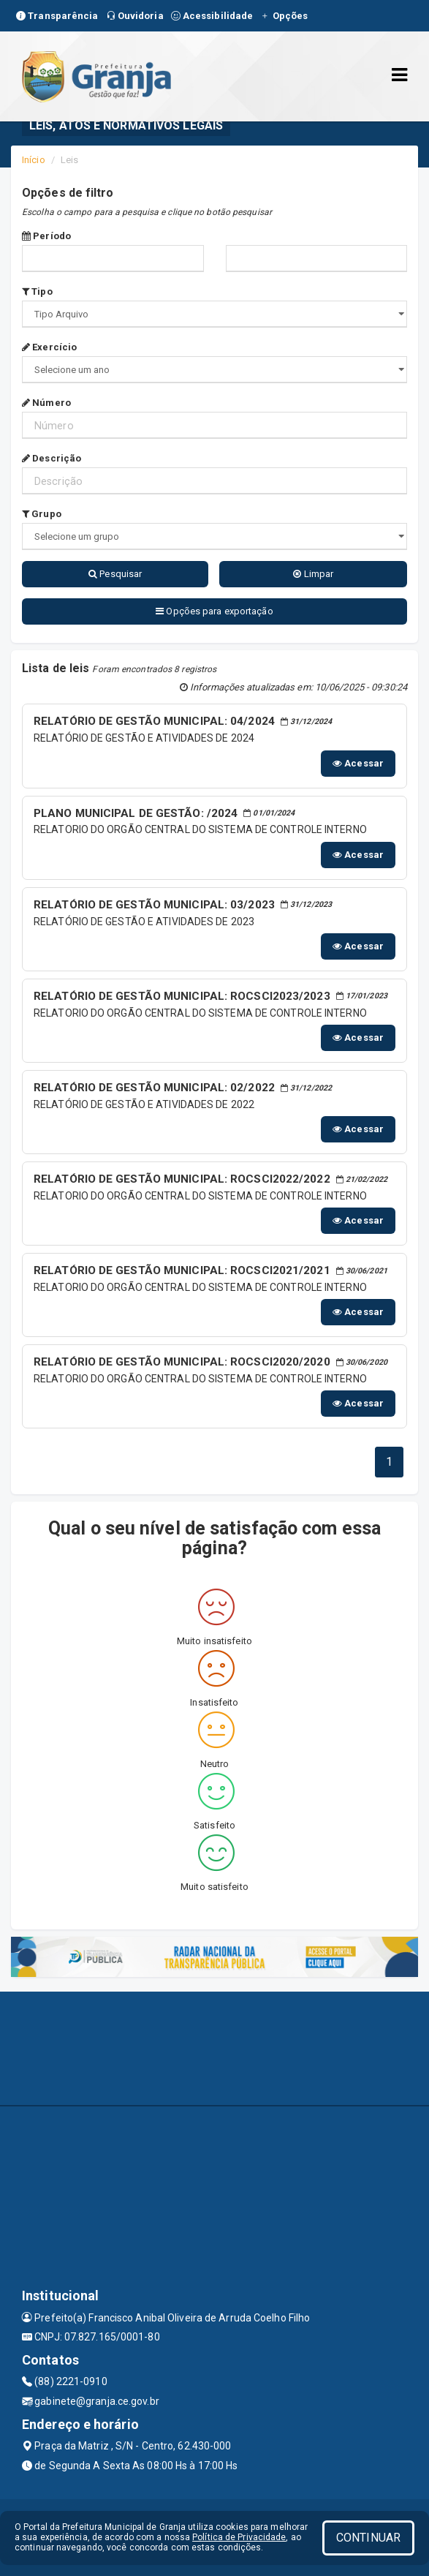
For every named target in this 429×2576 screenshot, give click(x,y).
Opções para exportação (214, 611)
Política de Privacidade (239, 2537)
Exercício (49, 347)
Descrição (51, 458)
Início (33, 159)
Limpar (313, 573)
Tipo (37, 291)
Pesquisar (115, 573)
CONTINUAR (368, 2538)
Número (46, 402)
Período (46, 235)
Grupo (41, 513)
